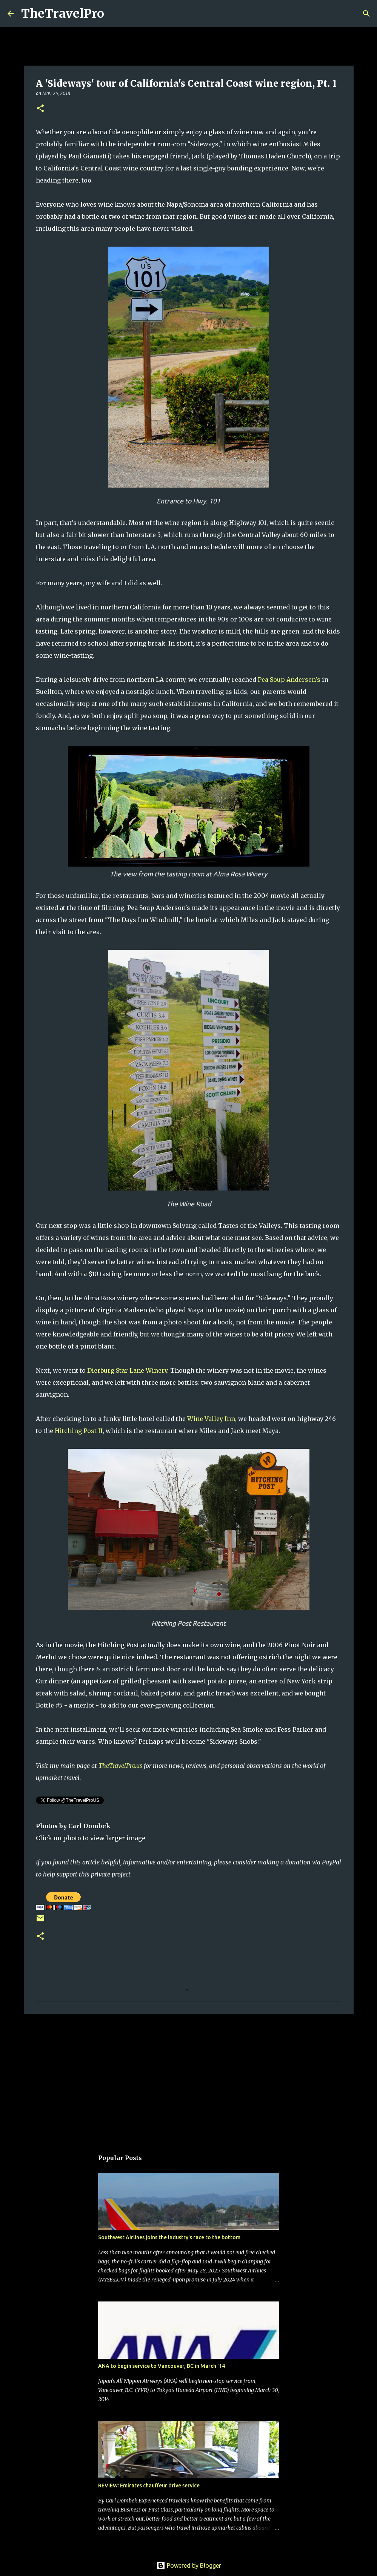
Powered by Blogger (188, 2565)
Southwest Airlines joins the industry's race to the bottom (169, 2237)
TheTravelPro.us (120, 1765)
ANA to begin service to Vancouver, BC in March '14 (161, 2366)
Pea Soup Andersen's (289, 679)
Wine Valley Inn (211, 1418)
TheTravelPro (62, 13)
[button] (40, 109)
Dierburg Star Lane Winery (127, 1370)
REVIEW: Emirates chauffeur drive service (149, 2485)
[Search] (114, 14)
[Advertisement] (189, 2078)
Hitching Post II (79, 1431)
